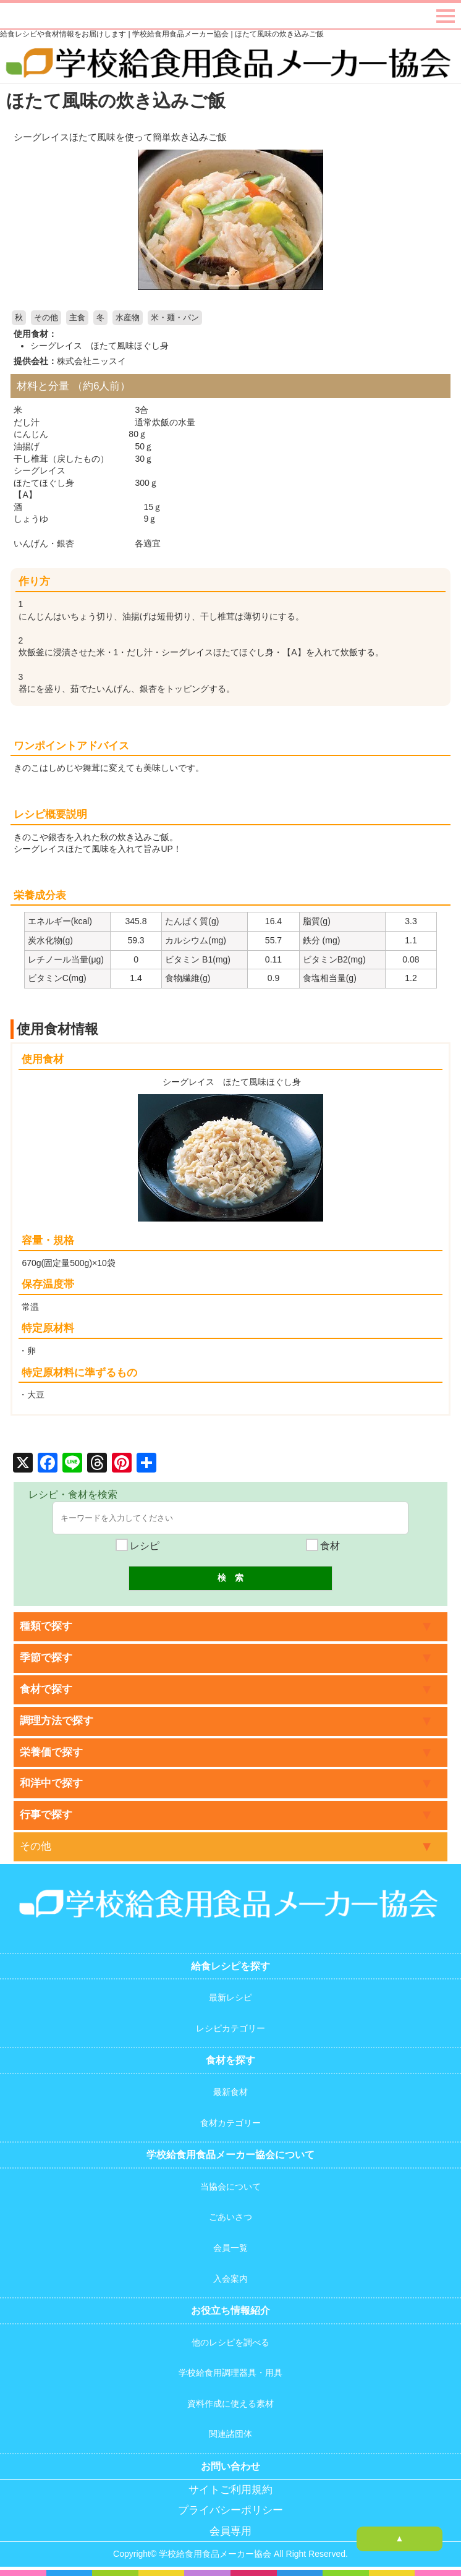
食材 (323, 1546)
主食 (77, 317)
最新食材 (230, 2092)
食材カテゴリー (230, 2123)
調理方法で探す (56, 1721)
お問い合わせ (230, 2466)
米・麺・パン (175, 317)
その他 (46, 317)
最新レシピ (230, 1997)
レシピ (137, 1546)
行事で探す (46, 1815)
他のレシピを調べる (230, 2342)
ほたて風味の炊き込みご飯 (116, 100)
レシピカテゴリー (230, 2028)
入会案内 (230, 2279)
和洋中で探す (51, 1783)
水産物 (128, 317)
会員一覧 (230, 2248)
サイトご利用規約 (230, 2490)
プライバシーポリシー (230, 2510)
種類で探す (46, 1626)
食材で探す (46, 1689)
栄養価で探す (51, 1752)
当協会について (230, 2186)
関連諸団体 (230, 2434)
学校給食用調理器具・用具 (230, 2373)
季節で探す (46, 1658)
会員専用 (230, 2531)
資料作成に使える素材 (230, 2403)
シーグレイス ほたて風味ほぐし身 (99, 346)
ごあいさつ (230, 2217)
